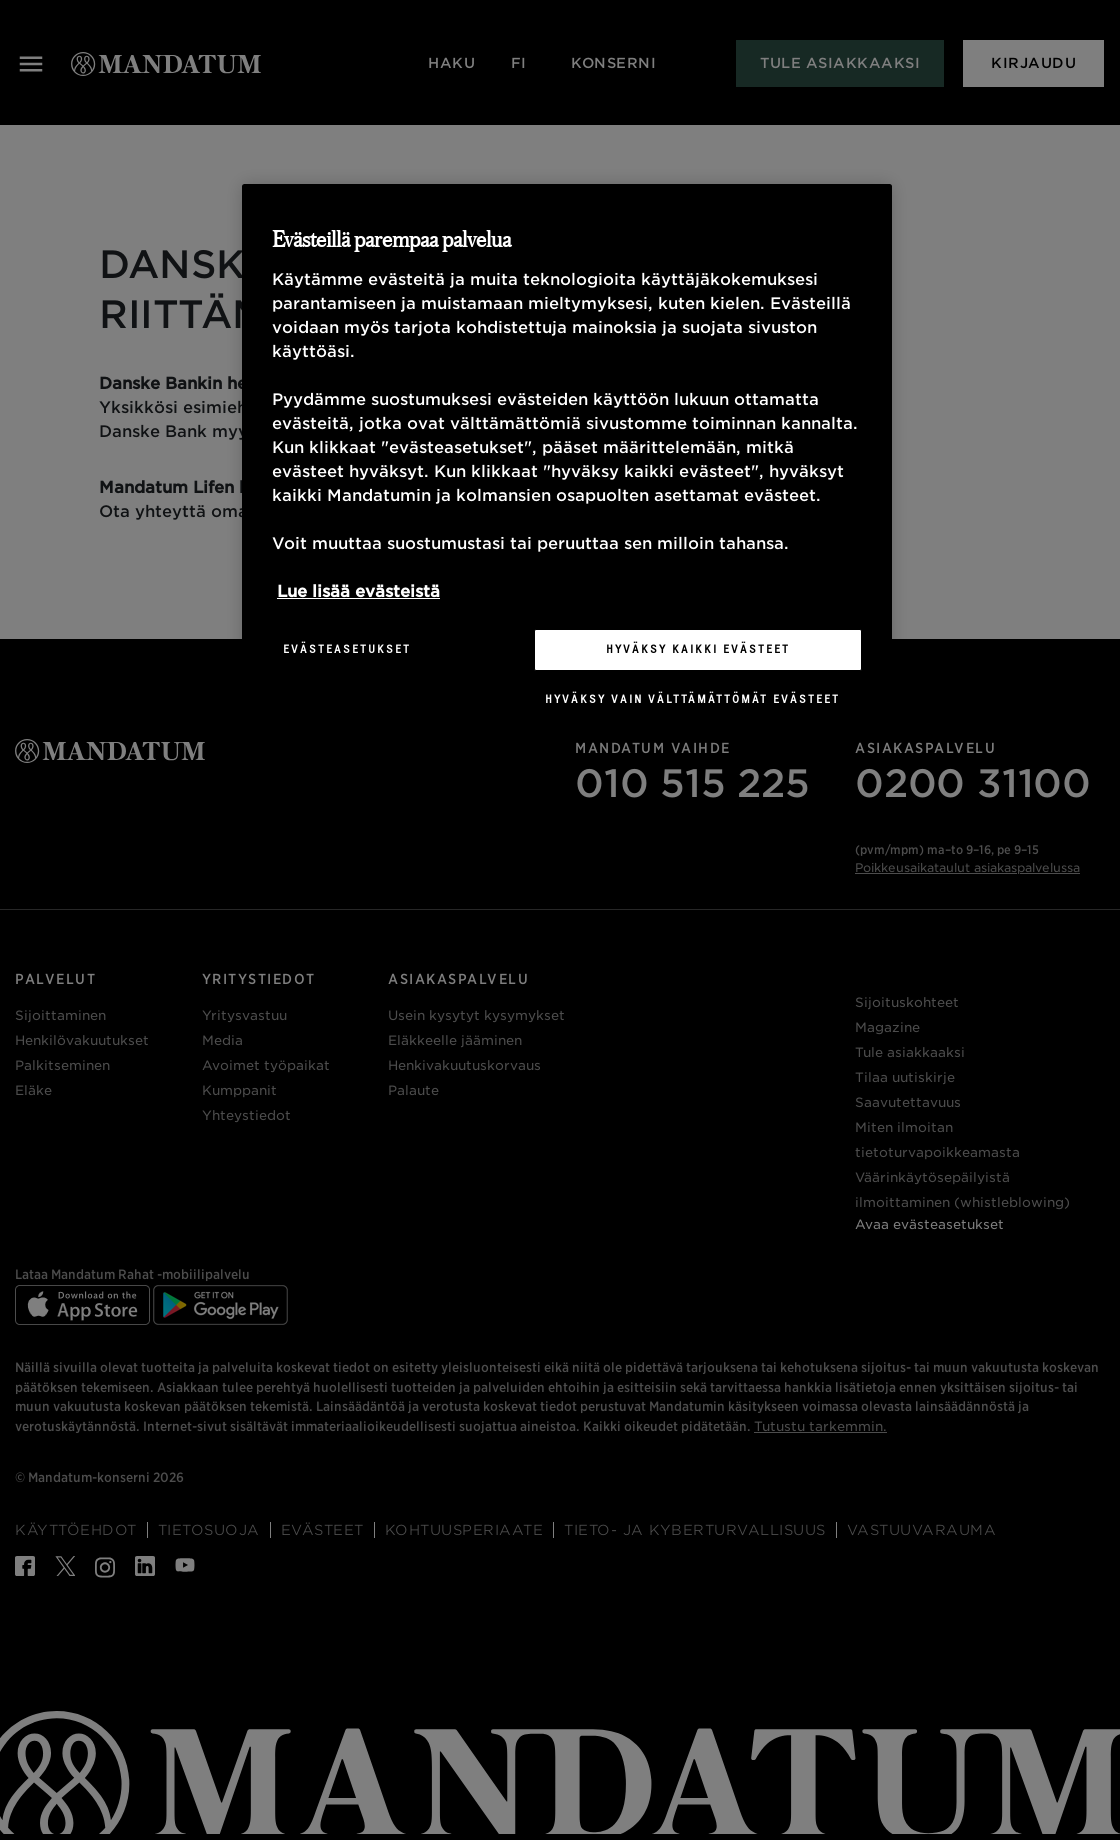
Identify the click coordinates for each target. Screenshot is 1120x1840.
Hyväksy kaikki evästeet (698, 649)
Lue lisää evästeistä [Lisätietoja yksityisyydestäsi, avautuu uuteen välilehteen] (358, 591)
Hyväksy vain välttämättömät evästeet (692, 699)
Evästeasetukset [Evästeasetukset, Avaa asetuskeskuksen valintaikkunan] (347, 649)
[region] (567, 461)
